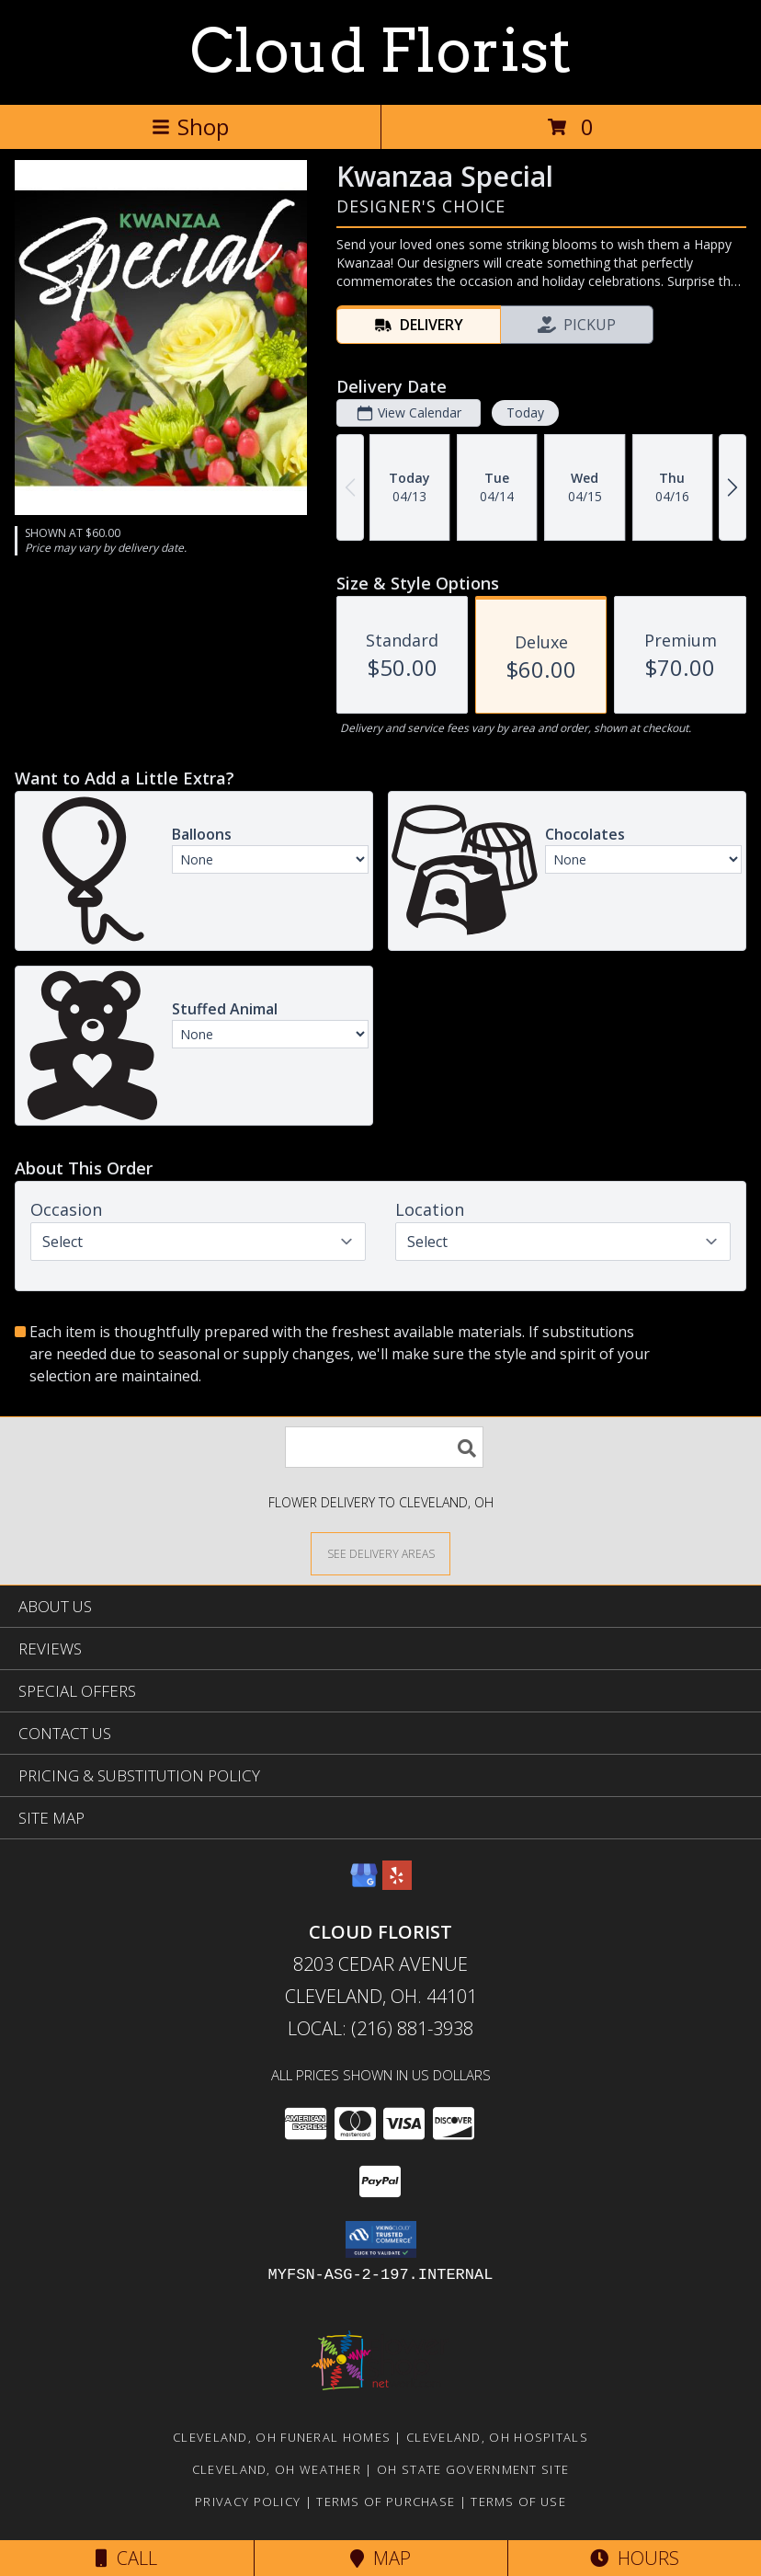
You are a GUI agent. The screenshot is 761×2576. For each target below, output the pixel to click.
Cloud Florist (381, 50)
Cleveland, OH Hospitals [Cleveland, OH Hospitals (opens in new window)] (497, 2437)
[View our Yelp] (397, 1884)
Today (525, 412)
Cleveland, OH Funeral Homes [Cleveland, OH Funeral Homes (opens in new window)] (282, 2437)
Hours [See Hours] (634, 2558)
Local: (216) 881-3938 (380, 2028)
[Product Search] (384, 1447)
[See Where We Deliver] (380, 1553)
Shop (190, 126)
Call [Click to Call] (126, 2558)
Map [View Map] (380, 2558)
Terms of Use (518, 2501)
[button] (381, 2239)
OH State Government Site (473, 2469)
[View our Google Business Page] (364, 1884)
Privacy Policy (248, 2501)
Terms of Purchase (385, 2501)
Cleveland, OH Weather (276, 2469)
